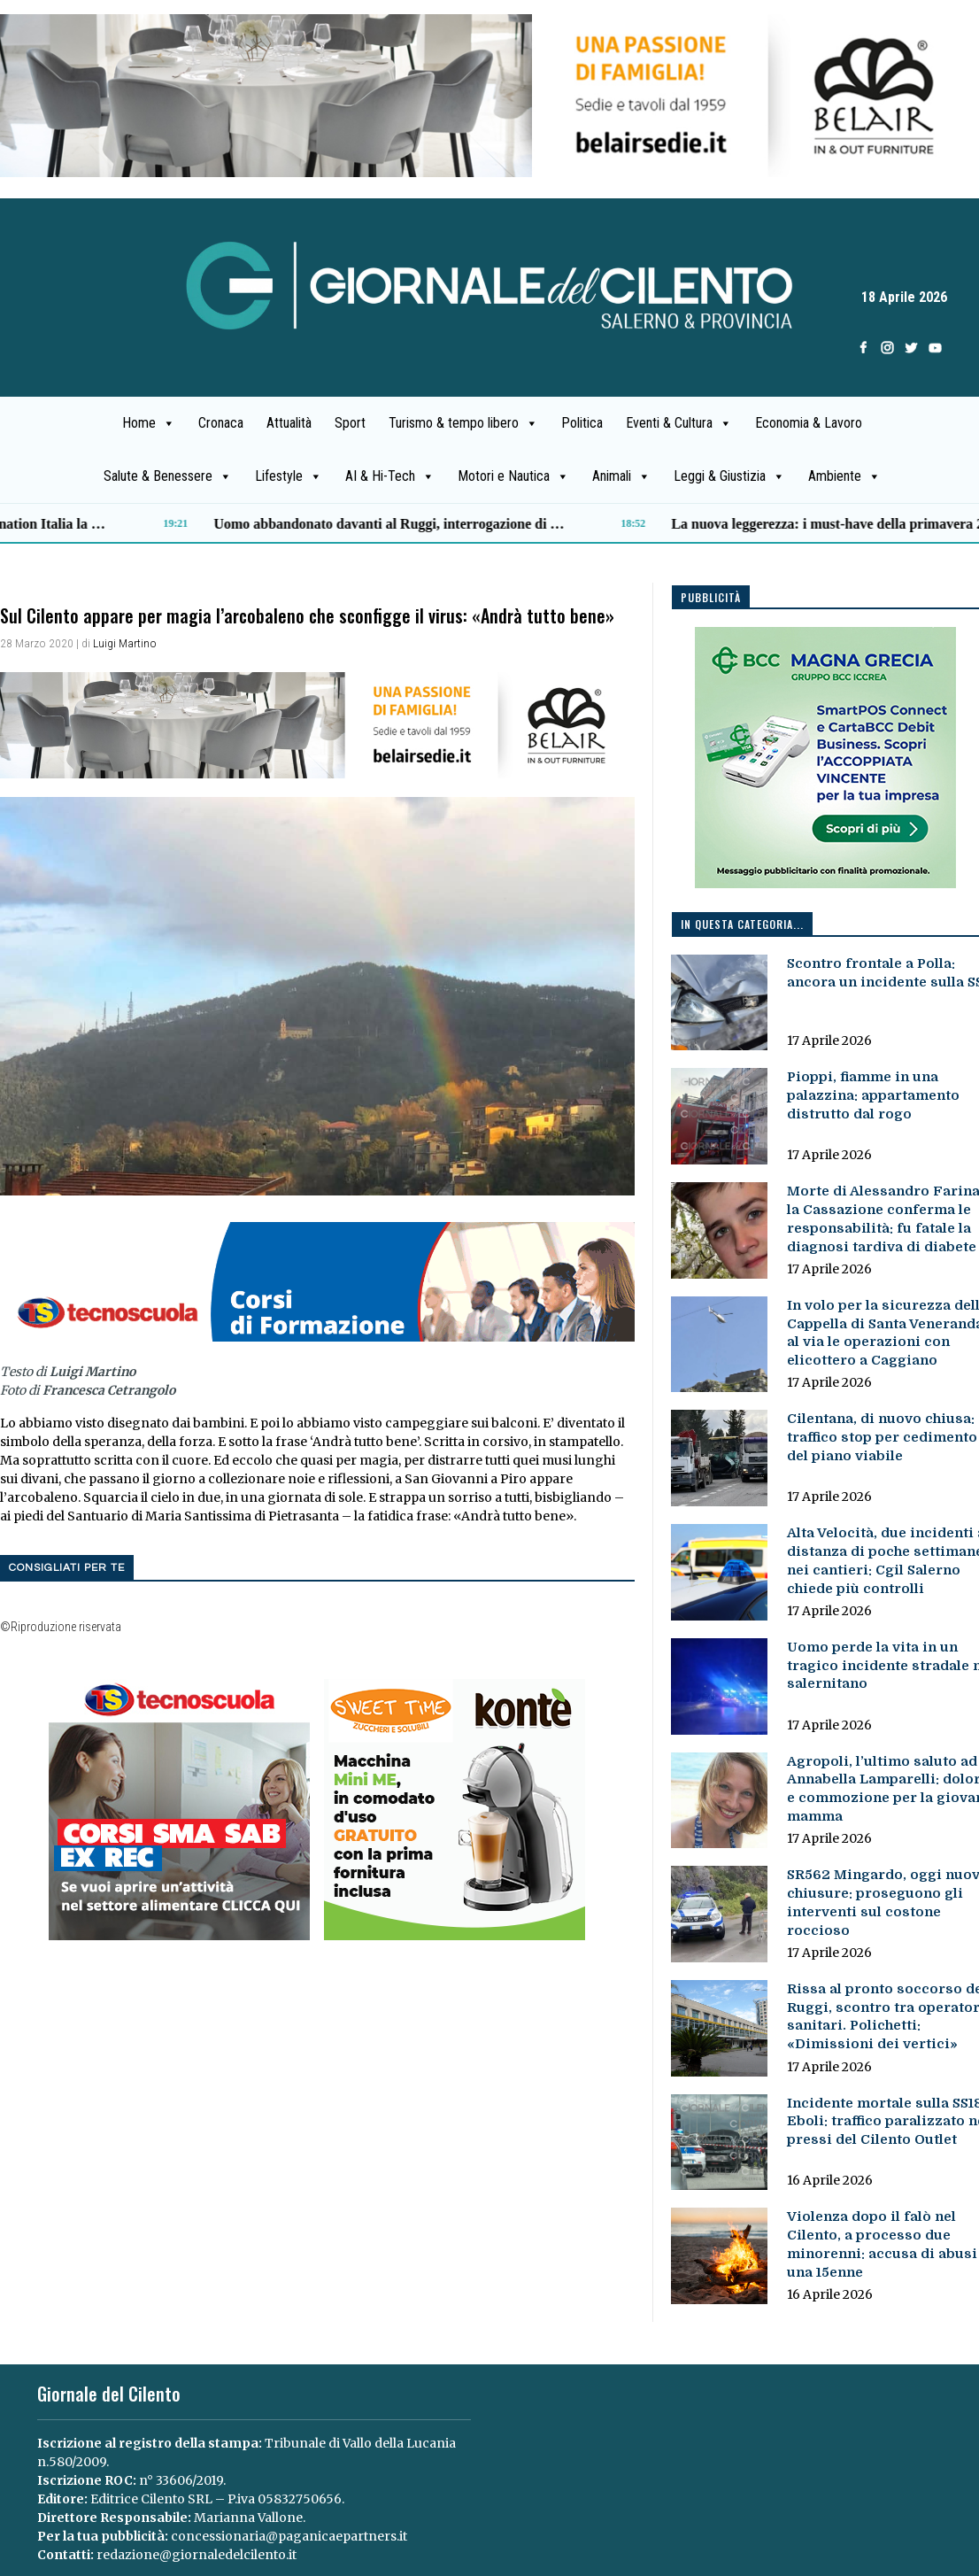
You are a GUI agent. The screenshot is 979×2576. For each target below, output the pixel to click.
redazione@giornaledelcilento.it (196, 2555)
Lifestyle (288, 476)
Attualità (289, 422)
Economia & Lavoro (808, 422)
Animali (621, 476)
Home (148, 423)
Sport (350, 422)
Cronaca (220, 422)
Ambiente (844, 476)
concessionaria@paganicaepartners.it (289, 2536)
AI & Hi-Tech (390, 476)
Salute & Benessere (168, 476)
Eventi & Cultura (679, 423)
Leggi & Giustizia (729, 476)
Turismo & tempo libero (463, 423)
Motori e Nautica (513, 476)
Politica (582, 422)
